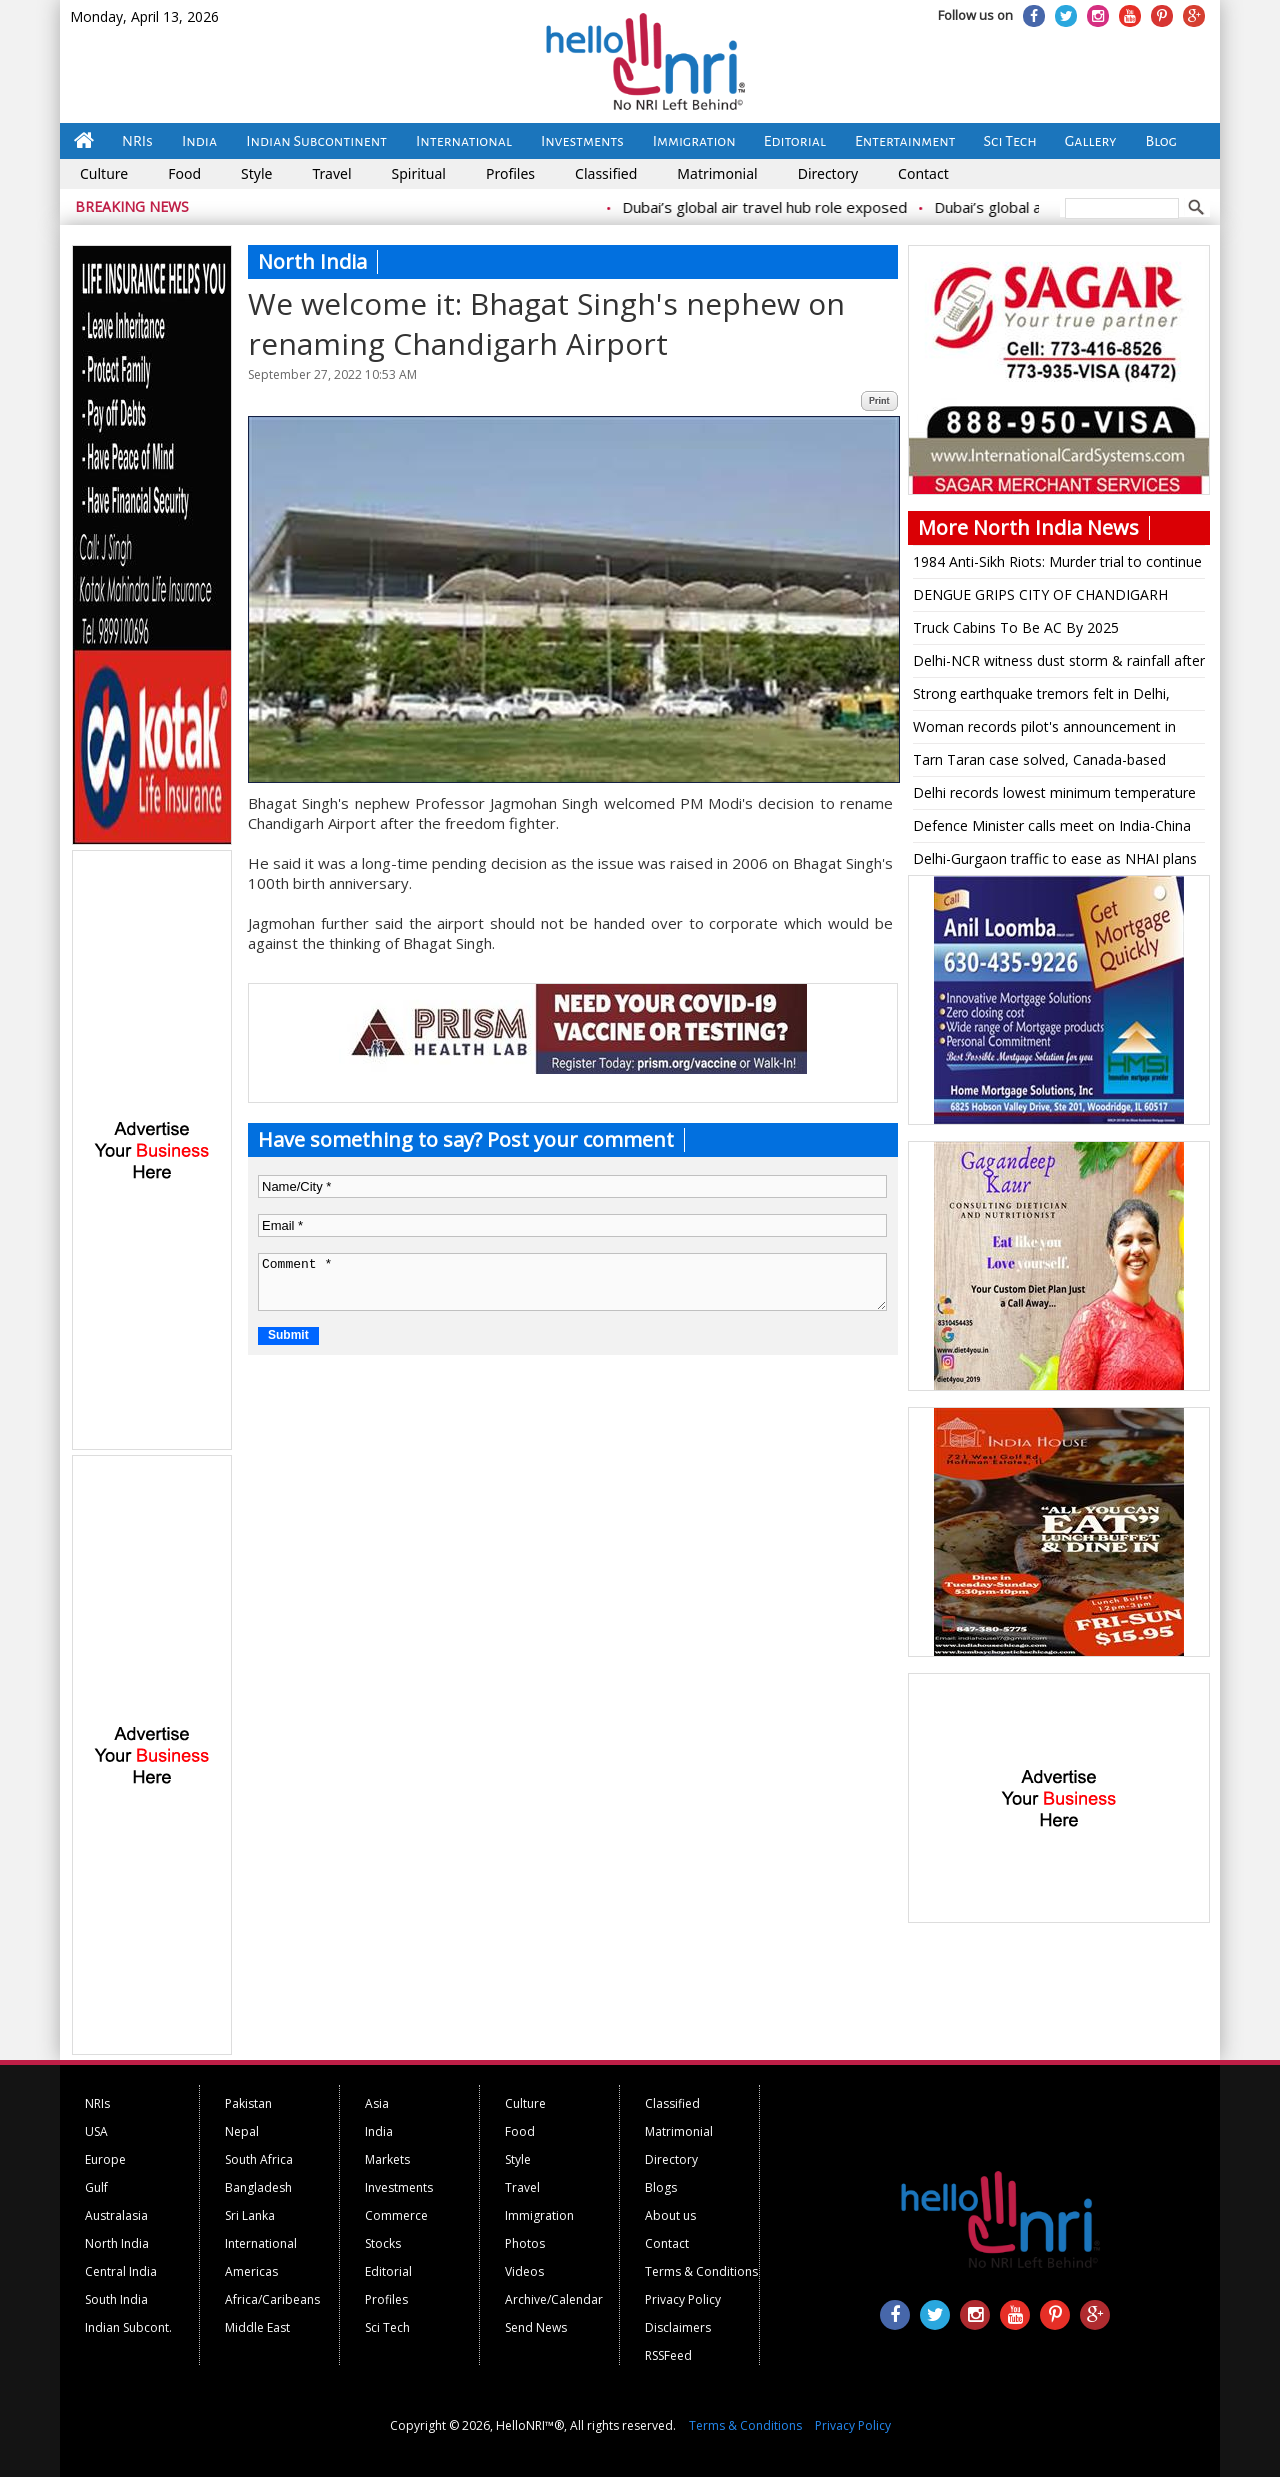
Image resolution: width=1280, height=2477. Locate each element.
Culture (104, 173)
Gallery (1091, 141)
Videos (524, 2271)
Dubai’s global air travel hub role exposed (779, 207)
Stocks (383, 2243)
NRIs (137, 141)
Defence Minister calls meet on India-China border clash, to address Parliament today (1052, 829)
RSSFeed (668, 2355)
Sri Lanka (250, 2215)
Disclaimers (678, 2327)
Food (184, 173)
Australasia (116, 2215)
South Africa (259, 2159)
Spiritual (419, 173)
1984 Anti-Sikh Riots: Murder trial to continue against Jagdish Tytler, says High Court (1057, 565)
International (464, 141)
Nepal (242, 2131)
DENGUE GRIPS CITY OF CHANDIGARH (1040, 594)
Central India (121, 2271)
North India (117, 2243)
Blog (1161, 141)
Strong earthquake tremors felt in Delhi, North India (1041, 697)
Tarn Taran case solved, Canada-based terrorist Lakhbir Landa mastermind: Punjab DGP (1053, 763)
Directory (828, 173)
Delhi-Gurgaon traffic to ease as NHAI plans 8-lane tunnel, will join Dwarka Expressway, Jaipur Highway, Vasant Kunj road (1055, 862)
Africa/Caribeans (272, 2299)
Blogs (661, 2187)
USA (96, 2131)
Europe (105, 2159)
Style (256, 173)
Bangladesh (258, 2187)
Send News (536, 2327)
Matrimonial (717, 173)
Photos (525, 2243)
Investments (582, 141)
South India (116, 2299)
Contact (923, 173)
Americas (251, 2271)
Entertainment (905, 141)
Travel (331, 173)
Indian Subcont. (128, 2327)
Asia (377, 2103)
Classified (606, 173)
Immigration (694, 141)
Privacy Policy (683, 2299)
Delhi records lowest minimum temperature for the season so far (1054, 796)
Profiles (510, 173)
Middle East (257, 2327)
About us (670, 2215)
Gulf (96, 2187)
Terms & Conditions (701, 2271)
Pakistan (248, 2103)
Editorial (795, 141)
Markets (387, 2159)
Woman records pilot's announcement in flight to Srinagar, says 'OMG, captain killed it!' (1051, 730)
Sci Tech (1010, 141)
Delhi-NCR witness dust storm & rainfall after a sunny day (1059, 664)
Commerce (396, 2215)
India (199, 141)
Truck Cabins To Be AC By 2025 (1016, 627)
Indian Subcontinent (316, 141)
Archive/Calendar (554, 2299)
